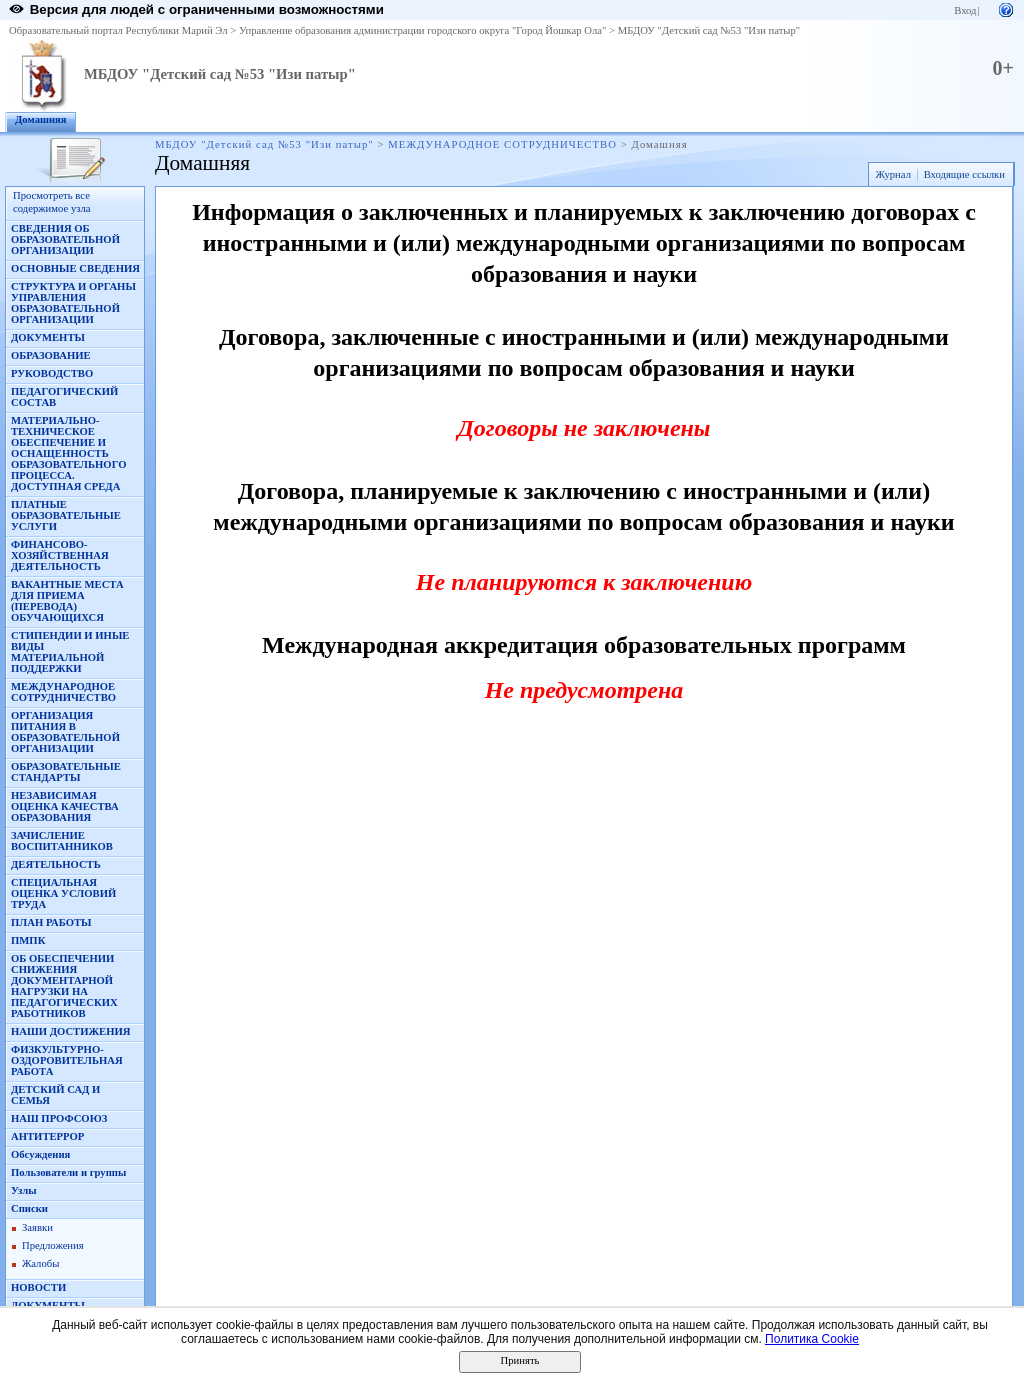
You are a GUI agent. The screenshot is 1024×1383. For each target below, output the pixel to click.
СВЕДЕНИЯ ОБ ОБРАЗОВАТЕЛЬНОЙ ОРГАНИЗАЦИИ (65, 239)
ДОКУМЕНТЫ (48, 337)
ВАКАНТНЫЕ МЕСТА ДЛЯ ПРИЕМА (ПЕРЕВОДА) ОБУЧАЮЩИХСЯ (67, 601)
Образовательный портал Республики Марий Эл (118, 30)
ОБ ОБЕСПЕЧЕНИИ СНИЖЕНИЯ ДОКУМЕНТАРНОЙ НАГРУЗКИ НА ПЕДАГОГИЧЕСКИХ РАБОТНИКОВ (64, 986)
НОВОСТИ (38, 1287)
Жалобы (40, 1263)
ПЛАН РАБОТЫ (51, 922)
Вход (965, 10)
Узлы (24, 1190)
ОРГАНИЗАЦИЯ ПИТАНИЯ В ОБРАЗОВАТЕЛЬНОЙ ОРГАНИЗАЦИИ (65, 732)
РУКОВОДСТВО (52, 373)
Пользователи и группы (68, 1172)
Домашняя (41, 119)
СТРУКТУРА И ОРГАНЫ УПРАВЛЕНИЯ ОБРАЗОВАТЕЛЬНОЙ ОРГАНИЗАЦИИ (73, 303)
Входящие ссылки (964, 174)
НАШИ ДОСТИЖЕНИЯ (70, 1031)
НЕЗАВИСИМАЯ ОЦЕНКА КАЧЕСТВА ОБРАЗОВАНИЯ (65, 806)
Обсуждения (40, 1154)
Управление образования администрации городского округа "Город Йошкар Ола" (423, 30)
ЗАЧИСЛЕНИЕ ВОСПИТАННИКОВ (62, 841)
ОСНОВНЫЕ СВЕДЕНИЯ (75, 268)
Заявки (37, 1227)
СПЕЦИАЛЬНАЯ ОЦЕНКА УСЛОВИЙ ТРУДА (63, 893)
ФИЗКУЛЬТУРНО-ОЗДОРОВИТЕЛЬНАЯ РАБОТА (67, 1060)
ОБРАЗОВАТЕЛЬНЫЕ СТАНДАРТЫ (66, 772)
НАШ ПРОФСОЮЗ (59, 1118)
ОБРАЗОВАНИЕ (51, 355)
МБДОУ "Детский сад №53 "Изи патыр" (709, 30)
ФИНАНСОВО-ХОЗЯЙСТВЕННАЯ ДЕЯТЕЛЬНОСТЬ (60, 555)
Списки (29, 1208)
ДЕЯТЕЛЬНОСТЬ (56, 864)
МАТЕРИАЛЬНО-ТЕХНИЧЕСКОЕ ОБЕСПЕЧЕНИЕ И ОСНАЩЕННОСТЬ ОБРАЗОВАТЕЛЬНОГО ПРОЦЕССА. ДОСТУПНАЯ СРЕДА (68, 453)
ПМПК (28, 940)
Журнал (893, 174)
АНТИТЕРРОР (47, 1136)
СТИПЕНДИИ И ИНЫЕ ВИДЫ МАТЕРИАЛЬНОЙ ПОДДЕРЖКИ (70, 652)
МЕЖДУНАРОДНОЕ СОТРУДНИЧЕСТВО (502, 144)
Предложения (53, 1245)
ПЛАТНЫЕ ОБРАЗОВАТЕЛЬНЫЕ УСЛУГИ (66, 515)
